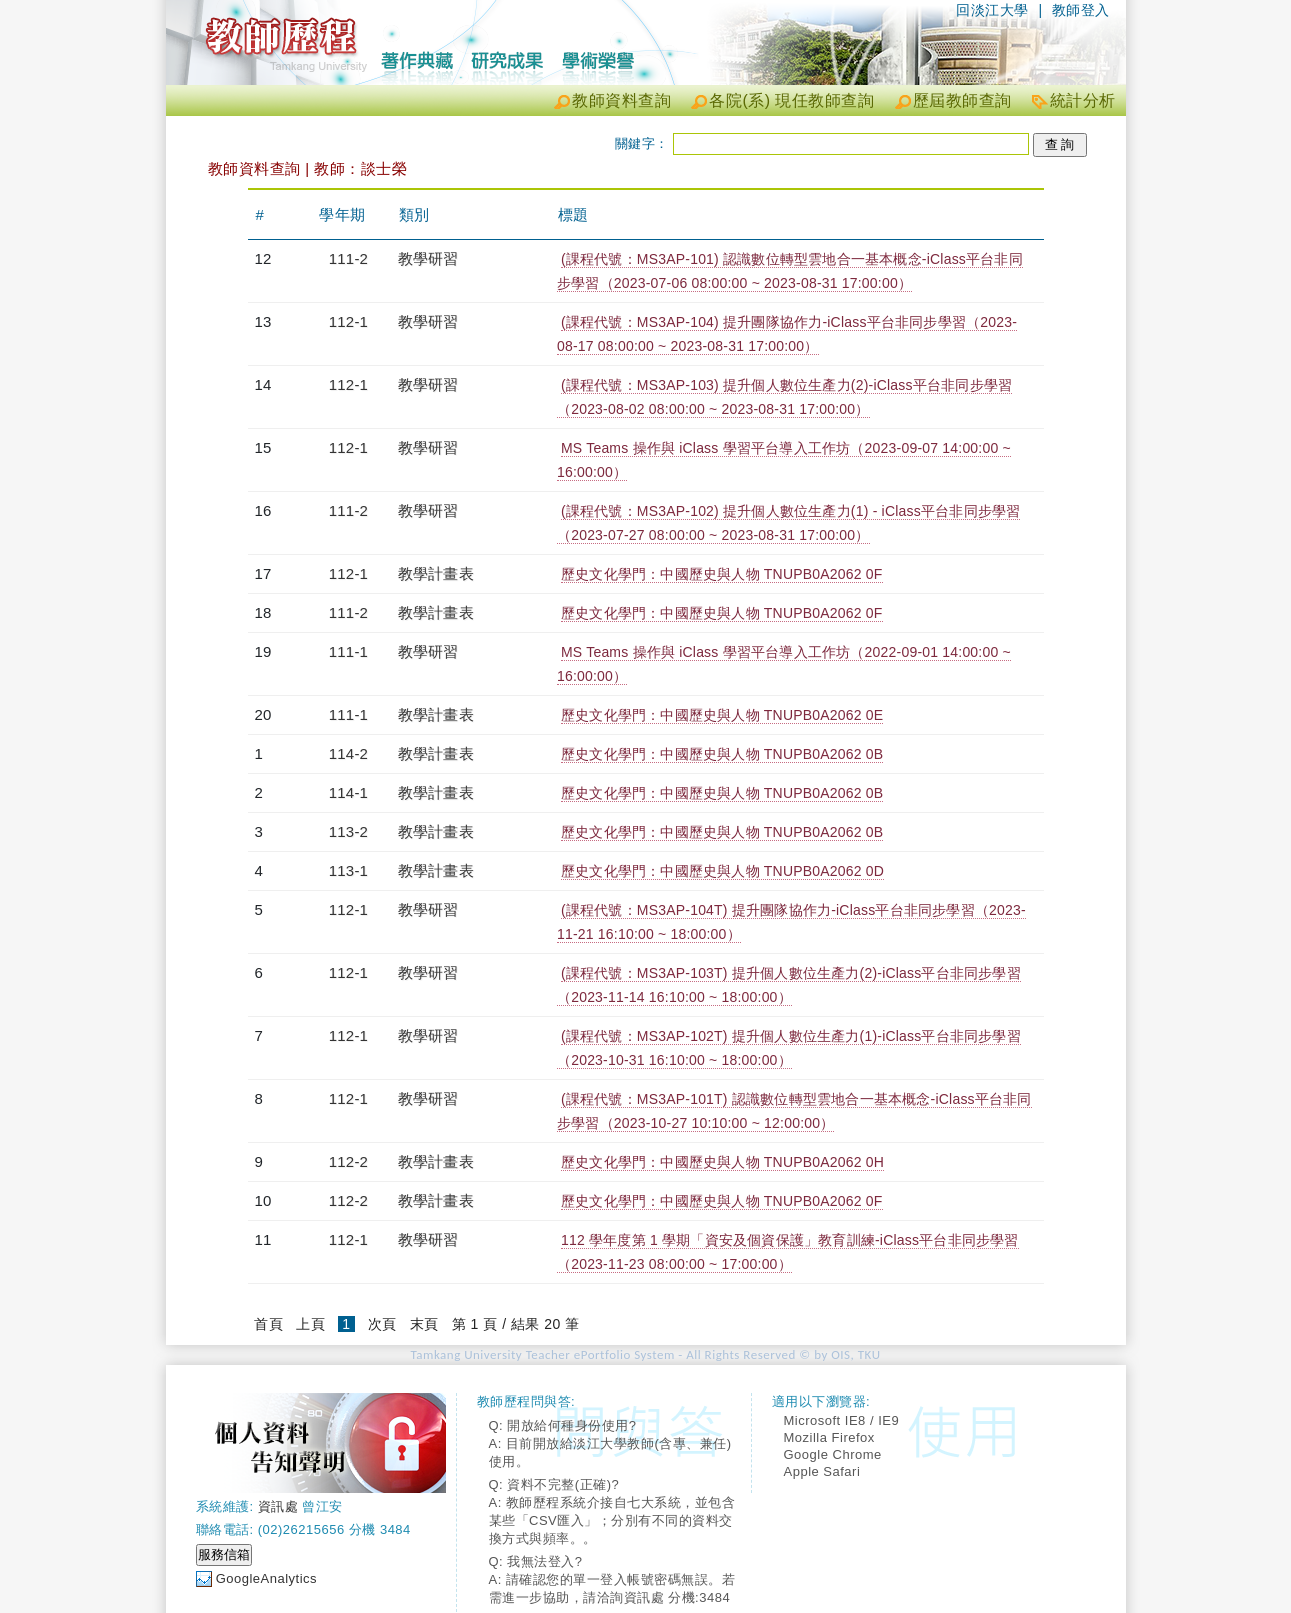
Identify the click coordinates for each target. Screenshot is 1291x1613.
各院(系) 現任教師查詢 (791, 100)
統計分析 (1083, 100)
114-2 (348, 753)
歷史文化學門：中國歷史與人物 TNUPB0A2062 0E (722, 715)
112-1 (348, 321)
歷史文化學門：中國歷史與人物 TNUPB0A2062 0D (722, 871)
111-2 (348, 258)
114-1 (348, 792)
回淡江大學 (992, 10)
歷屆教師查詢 (962, 100)
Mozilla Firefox (829, 1437)
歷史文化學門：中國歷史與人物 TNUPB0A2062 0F (722, 574)
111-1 (348, 651)
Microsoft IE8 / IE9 (842, 1420)
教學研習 (428, 258)
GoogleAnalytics (266, 1578)
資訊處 (278, 1506)
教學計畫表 (436, 573)
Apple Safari (822, 1471)
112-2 (348, 1161)
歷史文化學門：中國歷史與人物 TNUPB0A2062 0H (722, 1162)
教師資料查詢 (621, 100)
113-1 (348, 870)
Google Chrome (833, 1454)
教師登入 (1081, 10)
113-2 (348, 831)
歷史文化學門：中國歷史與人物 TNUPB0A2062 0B (722, 754)
